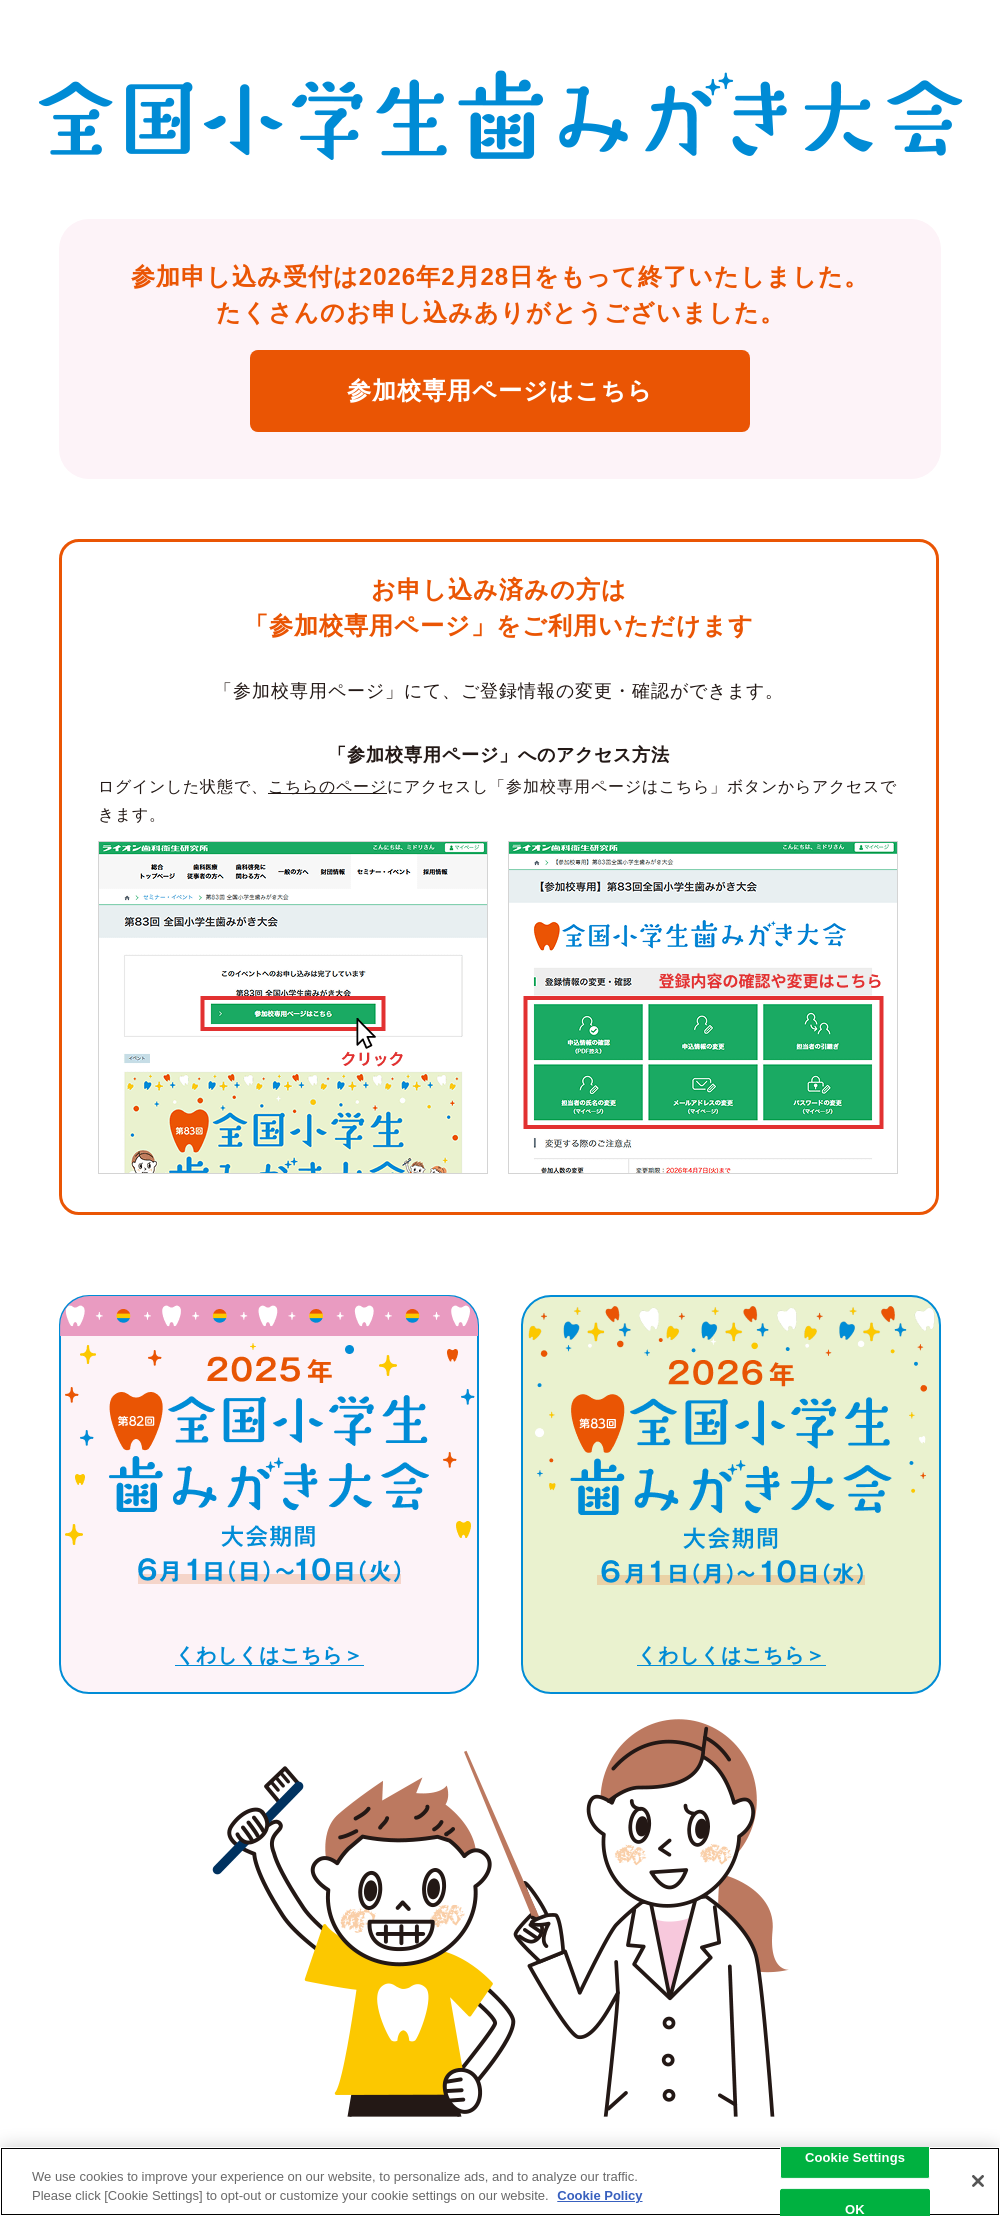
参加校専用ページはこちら (500, 390)
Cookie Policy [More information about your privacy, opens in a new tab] (599, 2195)
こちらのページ (327, 786)
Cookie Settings (855, 2157)
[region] (500, 2181)
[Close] (978, 2181)
